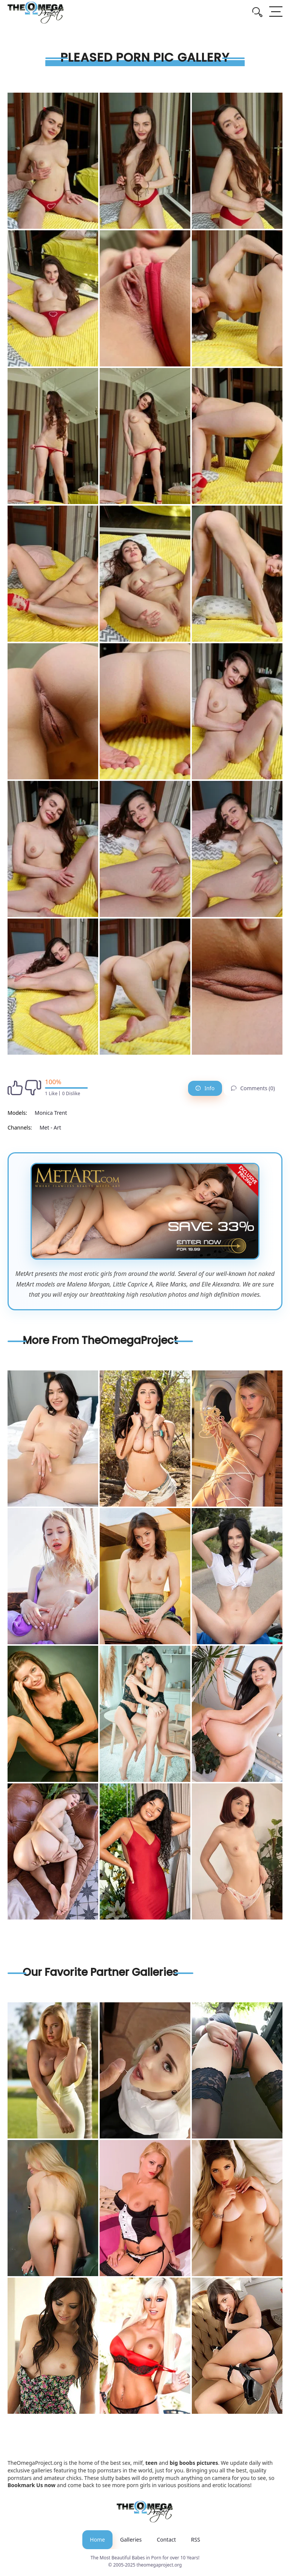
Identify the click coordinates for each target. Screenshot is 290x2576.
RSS (195, 2539)
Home (97, 2539)
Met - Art (50, 1127)
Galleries (131, 2539)
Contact (166, 2539)
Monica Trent (51, 1112)
